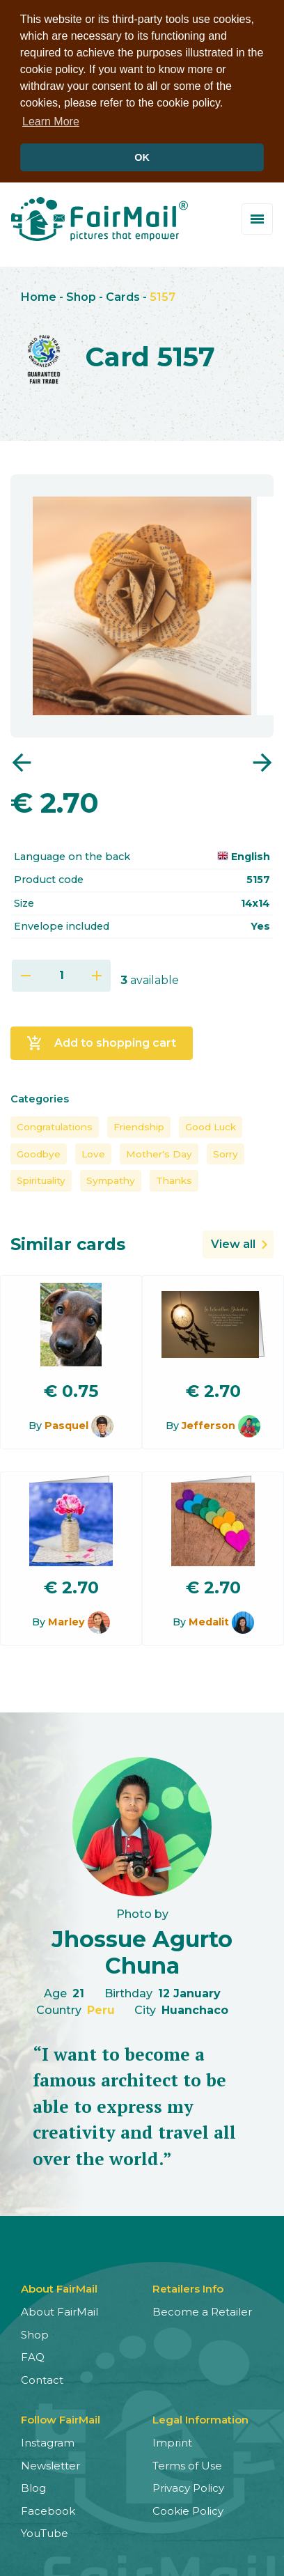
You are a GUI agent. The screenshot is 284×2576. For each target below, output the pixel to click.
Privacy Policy (188, 2485)
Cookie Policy (187, 2507)
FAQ (33, 2354)
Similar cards (67, 1241)
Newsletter (50, 2462)
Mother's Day (159, 1151)
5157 (162, 294)
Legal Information (200, 2416)
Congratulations (55, 1124)
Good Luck (210, 1124)
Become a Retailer (202, 2309)
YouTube (44, 2530)
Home (38, 294)
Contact (42, 2376)
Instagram (47, 2439)
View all (233, 1240)
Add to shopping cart (101, 1040)
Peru (101, 2006)
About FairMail (59, 2309)
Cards (123, 294)
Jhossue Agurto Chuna (142, 1949)
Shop (81, 294)
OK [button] (142, 157)
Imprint (172, 2439)
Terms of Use (187, 2462)
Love (93, 1151)
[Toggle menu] (257, 216)
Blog (33, 2485)
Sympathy (110, 1177)
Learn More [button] (50, 121)
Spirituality (41, 1177)
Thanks (174, 1177)
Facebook (48, 2507)
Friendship (138, 1124)
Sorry (225, 1151)
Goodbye (39, 1151)
